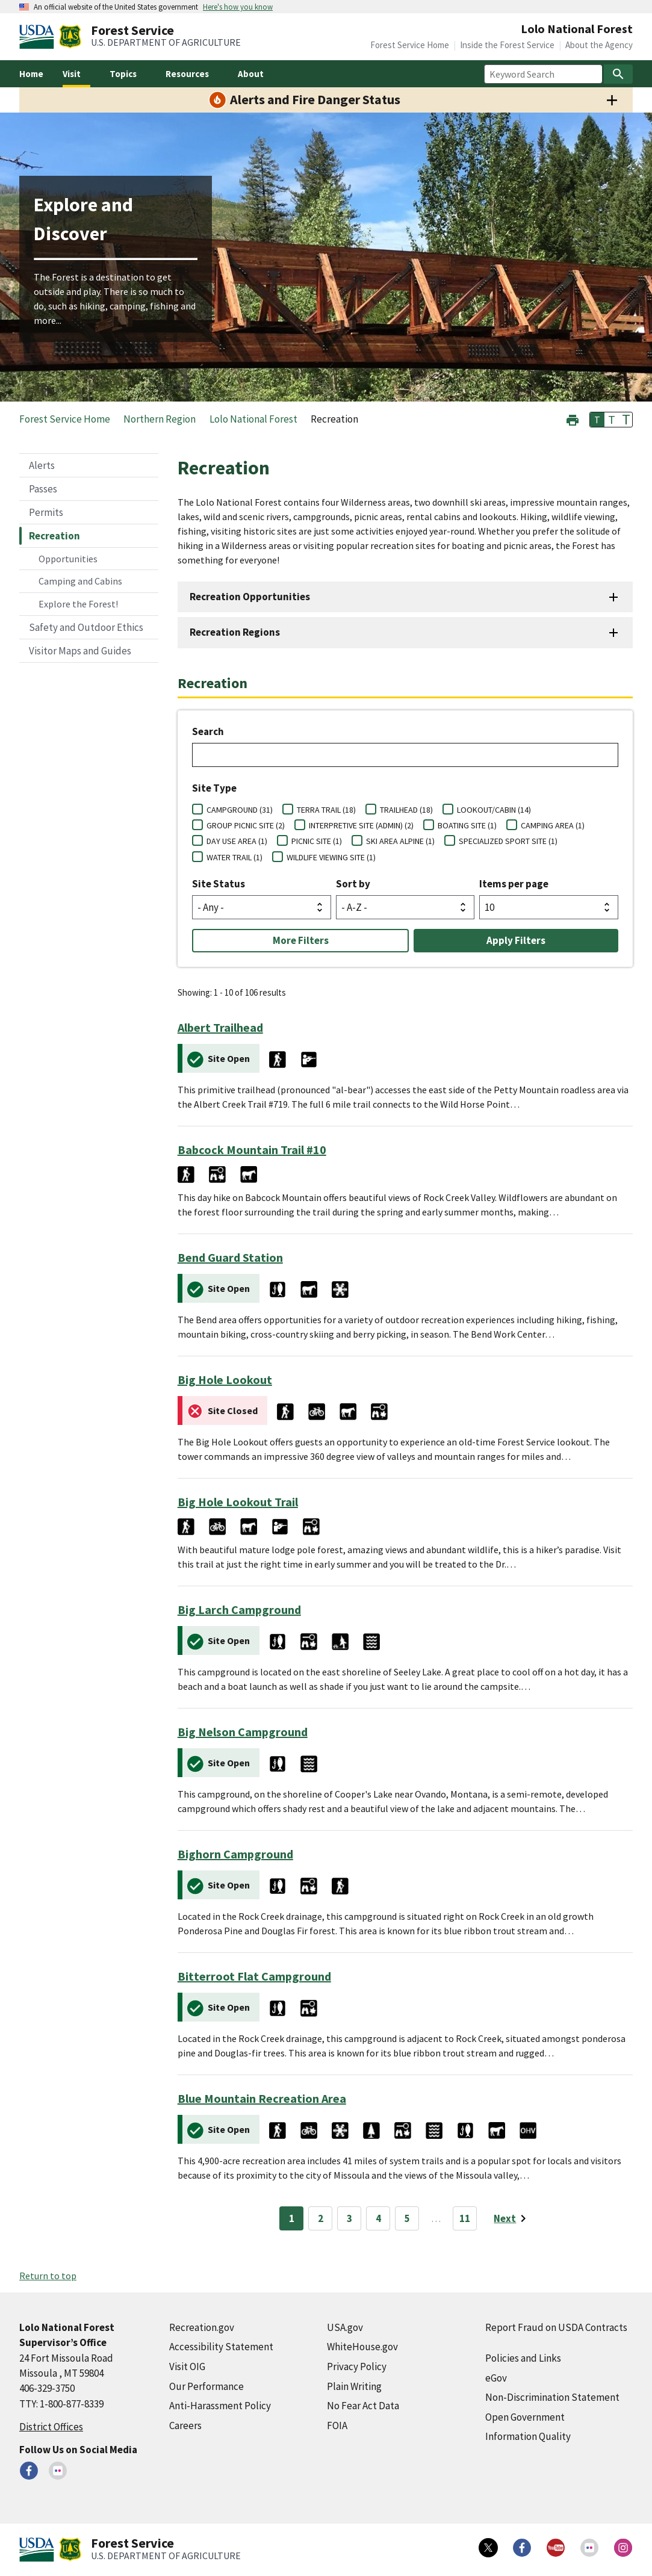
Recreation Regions (235, 632)
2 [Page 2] (320, 2218)
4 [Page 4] (378, 2218)
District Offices (51, 2426)
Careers (185, 2425)
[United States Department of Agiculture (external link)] (39, 37)
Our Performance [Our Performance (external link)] (206, 2386)
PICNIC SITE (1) (316, 841)
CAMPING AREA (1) (553, 825)
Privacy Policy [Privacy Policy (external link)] (357, 2366)
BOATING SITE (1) (467, 825)
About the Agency (599, 45)
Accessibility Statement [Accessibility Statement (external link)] (221, 2346)
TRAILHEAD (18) (406, 809)
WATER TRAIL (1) (234, 857)
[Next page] (512, 2218)
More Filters (301, 940)
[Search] (618, 74)
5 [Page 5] (407, 2218)
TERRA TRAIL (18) (326, 809)
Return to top (47, 2276)
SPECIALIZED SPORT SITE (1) (508, 841)
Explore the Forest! (78, 604)
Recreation (54, 535)
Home (31, 73)
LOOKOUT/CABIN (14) (494, 809)
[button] (572, 418)
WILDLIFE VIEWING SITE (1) (331, 857)
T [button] (597, 420)
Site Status (218, 883)
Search (208, 731)
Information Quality (528, 2436)
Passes (43, 488)
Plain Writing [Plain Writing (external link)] (354, 2386)
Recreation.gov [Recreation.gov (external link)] (201, 2327)
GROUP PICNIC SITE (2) (245, 825)
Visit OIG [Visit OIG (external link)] (187, 2366)
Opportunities (68, 559)
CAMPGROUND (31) (239, 809)
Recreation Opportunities (250, 596)
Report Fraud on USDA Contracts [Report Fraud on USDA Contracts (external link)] (556, 2327)
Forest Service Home (409, 45)
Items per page (513, 883)
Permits (46, 512)
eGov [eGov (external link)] (496, 2378)
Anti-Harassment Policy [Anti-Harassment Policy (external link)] (220, 2405)
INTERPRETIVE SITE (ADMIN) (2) (361, 825)
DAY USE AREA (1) (236, 841)
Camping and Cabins (80, 581)
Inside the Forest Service (507, 45)
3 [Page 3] (349, 2218)
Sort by (353, 883)
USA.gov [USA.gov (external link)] (345, 2327)
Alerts (42, 465)
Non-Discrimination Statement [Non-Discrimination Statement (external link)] (552, 2397)
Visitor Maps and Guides (80, 650)
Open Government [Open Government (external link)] (525, 2417)
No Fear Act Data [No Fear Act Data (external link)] (363, 2405)
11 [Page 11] (464, 2218)
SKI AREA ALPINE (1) (400, 841)
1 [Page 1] (291, 2218)
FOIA (337, 2425)
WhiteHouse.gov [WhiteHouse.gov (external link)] (362, 2346)
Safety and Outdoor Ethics (86, 627)
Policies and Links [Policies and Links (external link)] (523, 2358)
